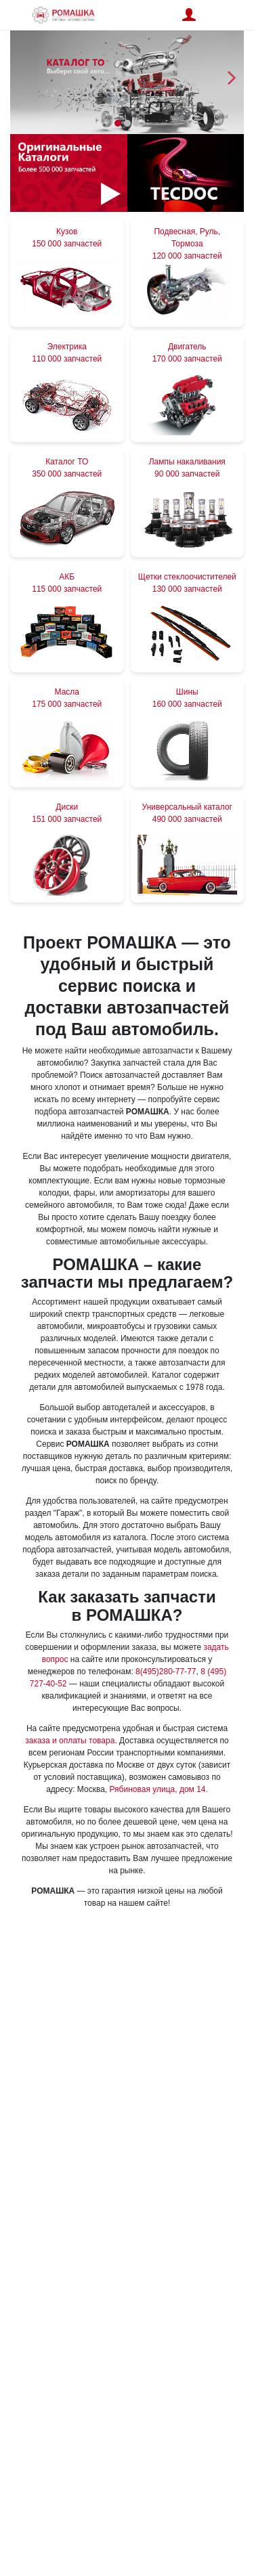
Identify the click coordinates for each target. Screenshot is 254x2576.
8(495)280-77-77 (165, 1671)
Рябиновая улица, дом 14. (159, 1789)
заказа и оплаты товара (69, 1740)
